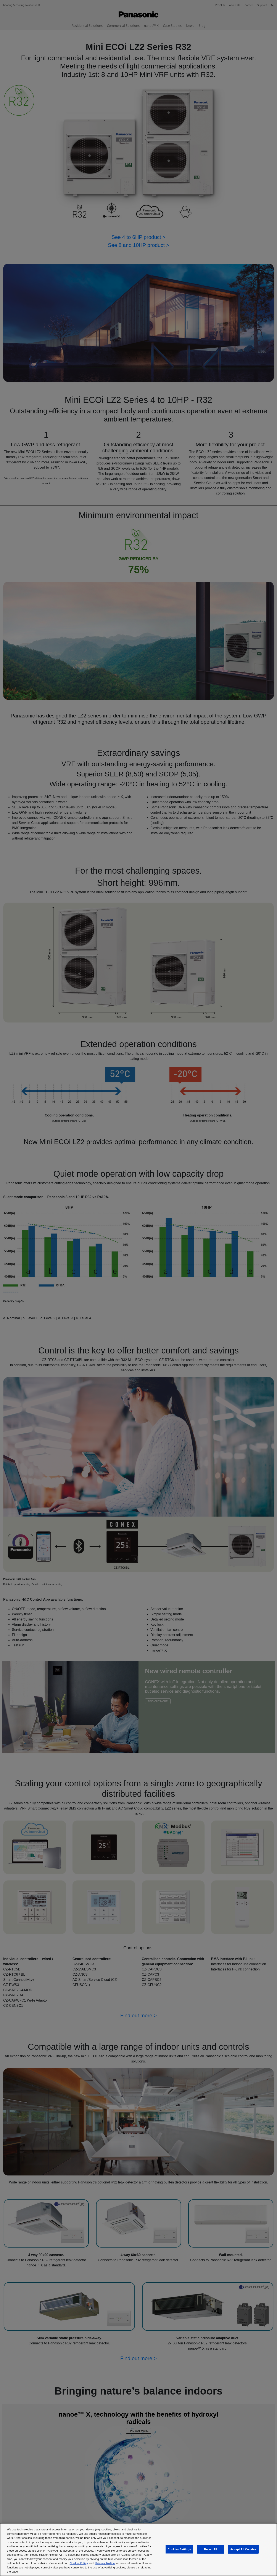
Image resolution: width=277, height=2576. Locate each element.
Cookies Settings (179, 2549)
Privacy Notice (105, 2563)
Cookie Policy (79, 2563)
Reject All (210, 2549)
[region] (138, 2549)
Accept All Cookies (243, 2549)
